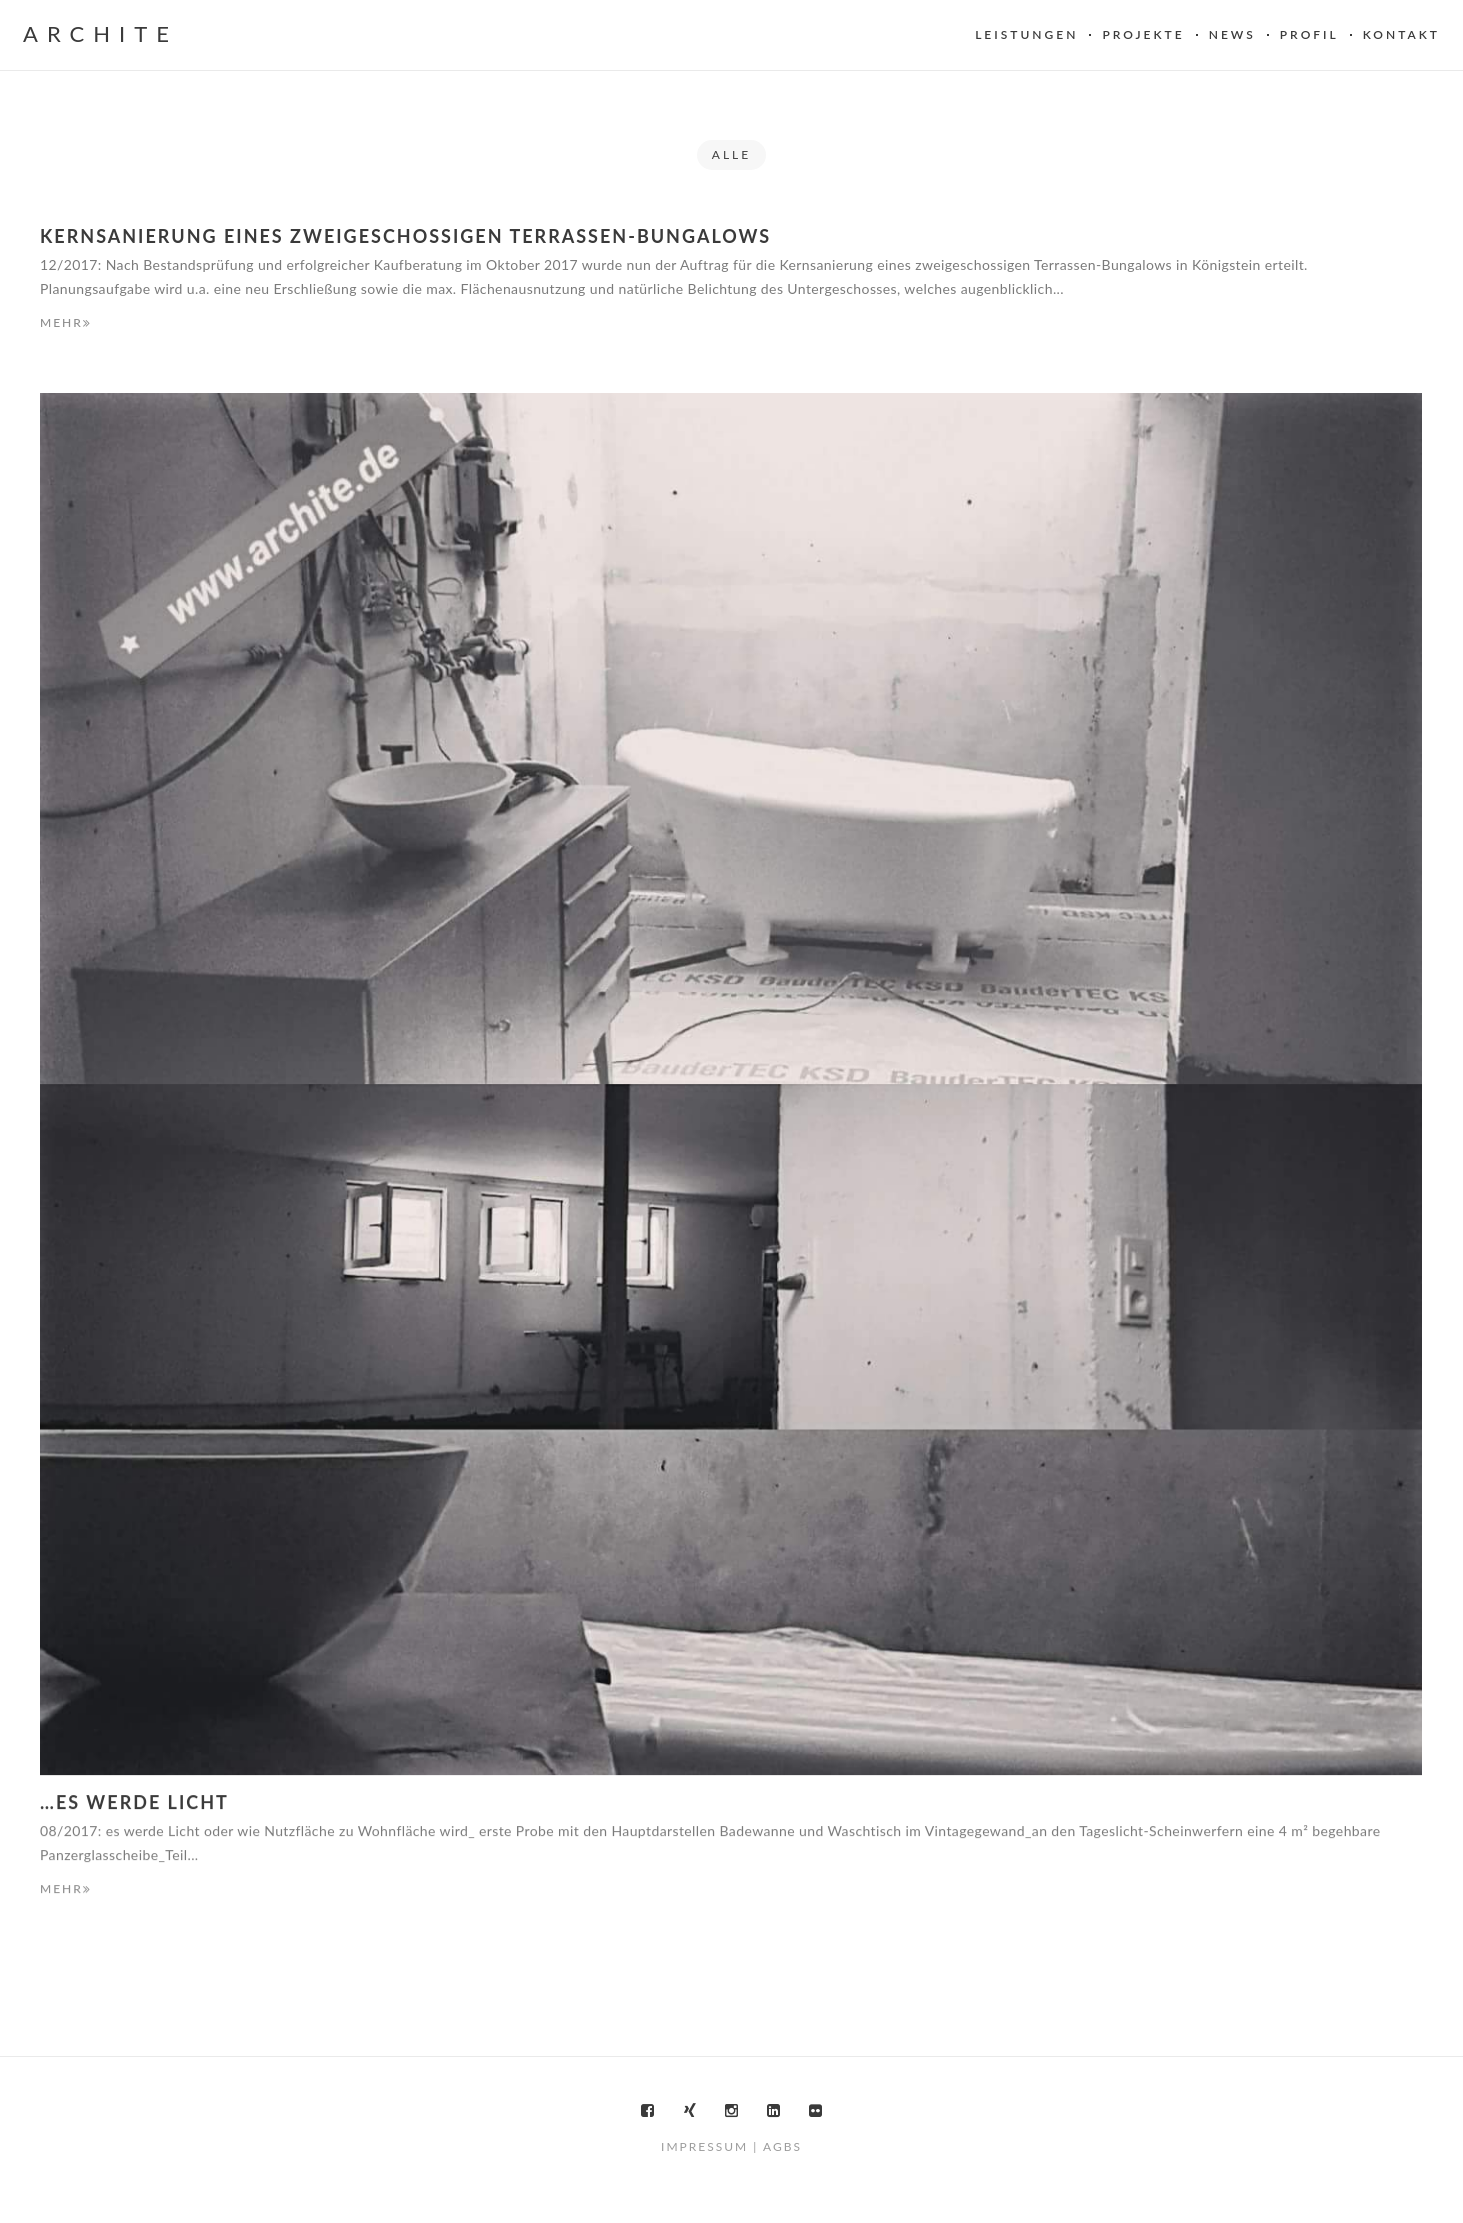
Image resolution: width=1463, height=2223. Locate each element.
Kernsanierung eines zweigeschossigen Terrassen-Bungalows (405, 236)
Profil (1309, 34)
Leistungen (1026, 34)
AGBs (782, 2146)
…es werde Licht (134, 1803)
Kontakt (1401, 34)
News (1232, 34)
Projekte (1143, 34)
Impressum (704, 2146)
